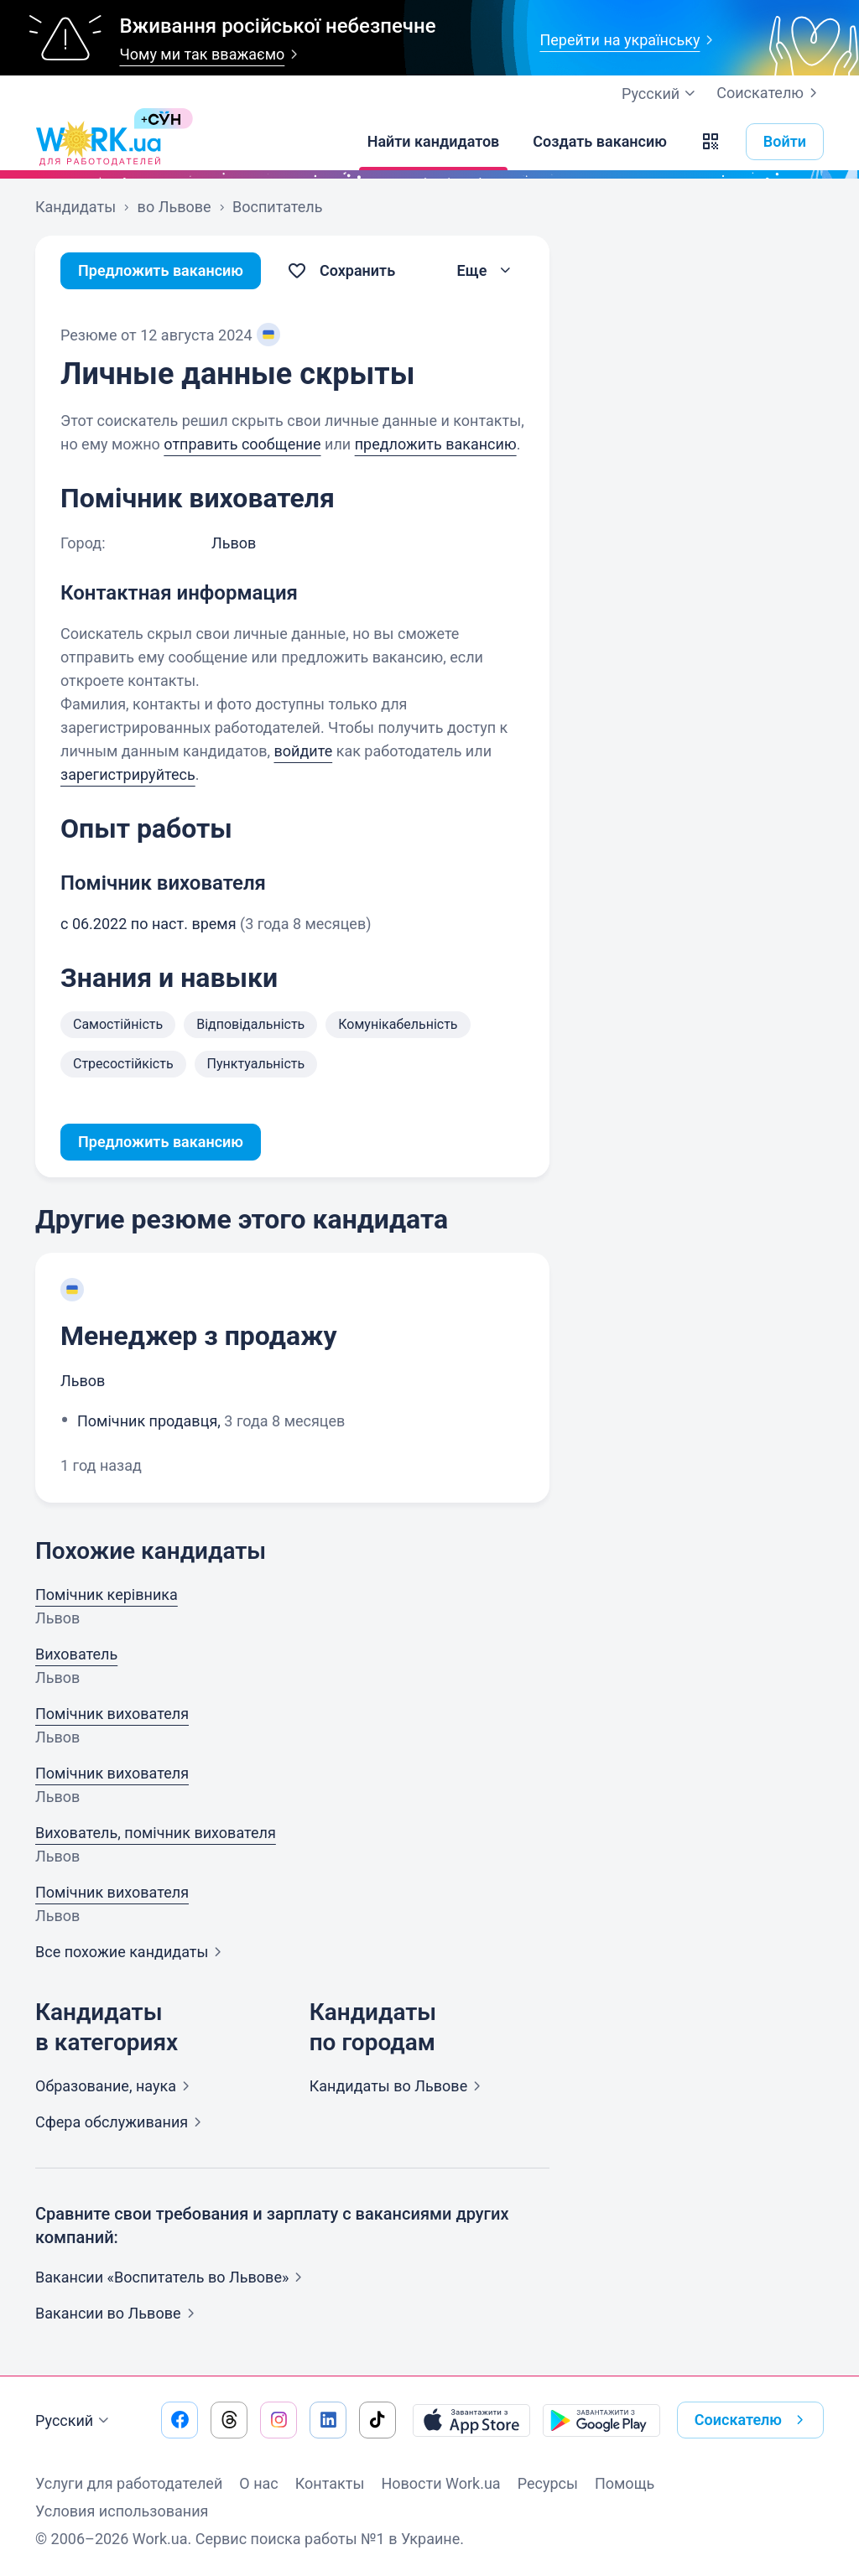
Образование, (115, 2086)
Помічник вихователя (112, 1713)
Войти (784, 141)
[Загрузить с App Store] (471, 2420)
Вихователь (76, 1654)
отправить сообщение (242, 444)
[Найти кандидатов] (433, 141)
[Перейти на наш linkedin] (328, 2420)
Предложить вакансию (160, 270)
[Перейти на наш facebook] (179, 2420)
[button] (710, 141)
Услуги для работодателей (128, 2483)
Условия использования (122, 2511)
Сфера (121, 2122)
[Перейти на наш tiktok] (377, 2420)
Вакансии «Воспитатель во (172, 2277)
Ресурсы (548, 2483)
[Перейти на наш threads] (229, 2420)
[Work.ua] (98, 142)
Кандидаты (399, 2086)
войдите (302, 751)
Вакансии (118, 2313)
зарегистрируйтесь (127, 774)
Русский (74, 2421)
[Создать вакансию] (599, 141)
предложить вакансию (436, 444)
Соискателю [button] (752, 2420)
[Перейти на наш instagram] (278, 2420)
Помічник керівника (106, 1594)
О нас (258, 2483)
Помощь (624, 2483)
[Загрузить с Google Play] (601, 2420)
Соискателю (770, 93)
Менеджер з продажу (198, 1336)
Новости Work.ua (440, 2483)
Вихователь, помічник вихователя (155, 1832)
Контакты (330, 2483)
